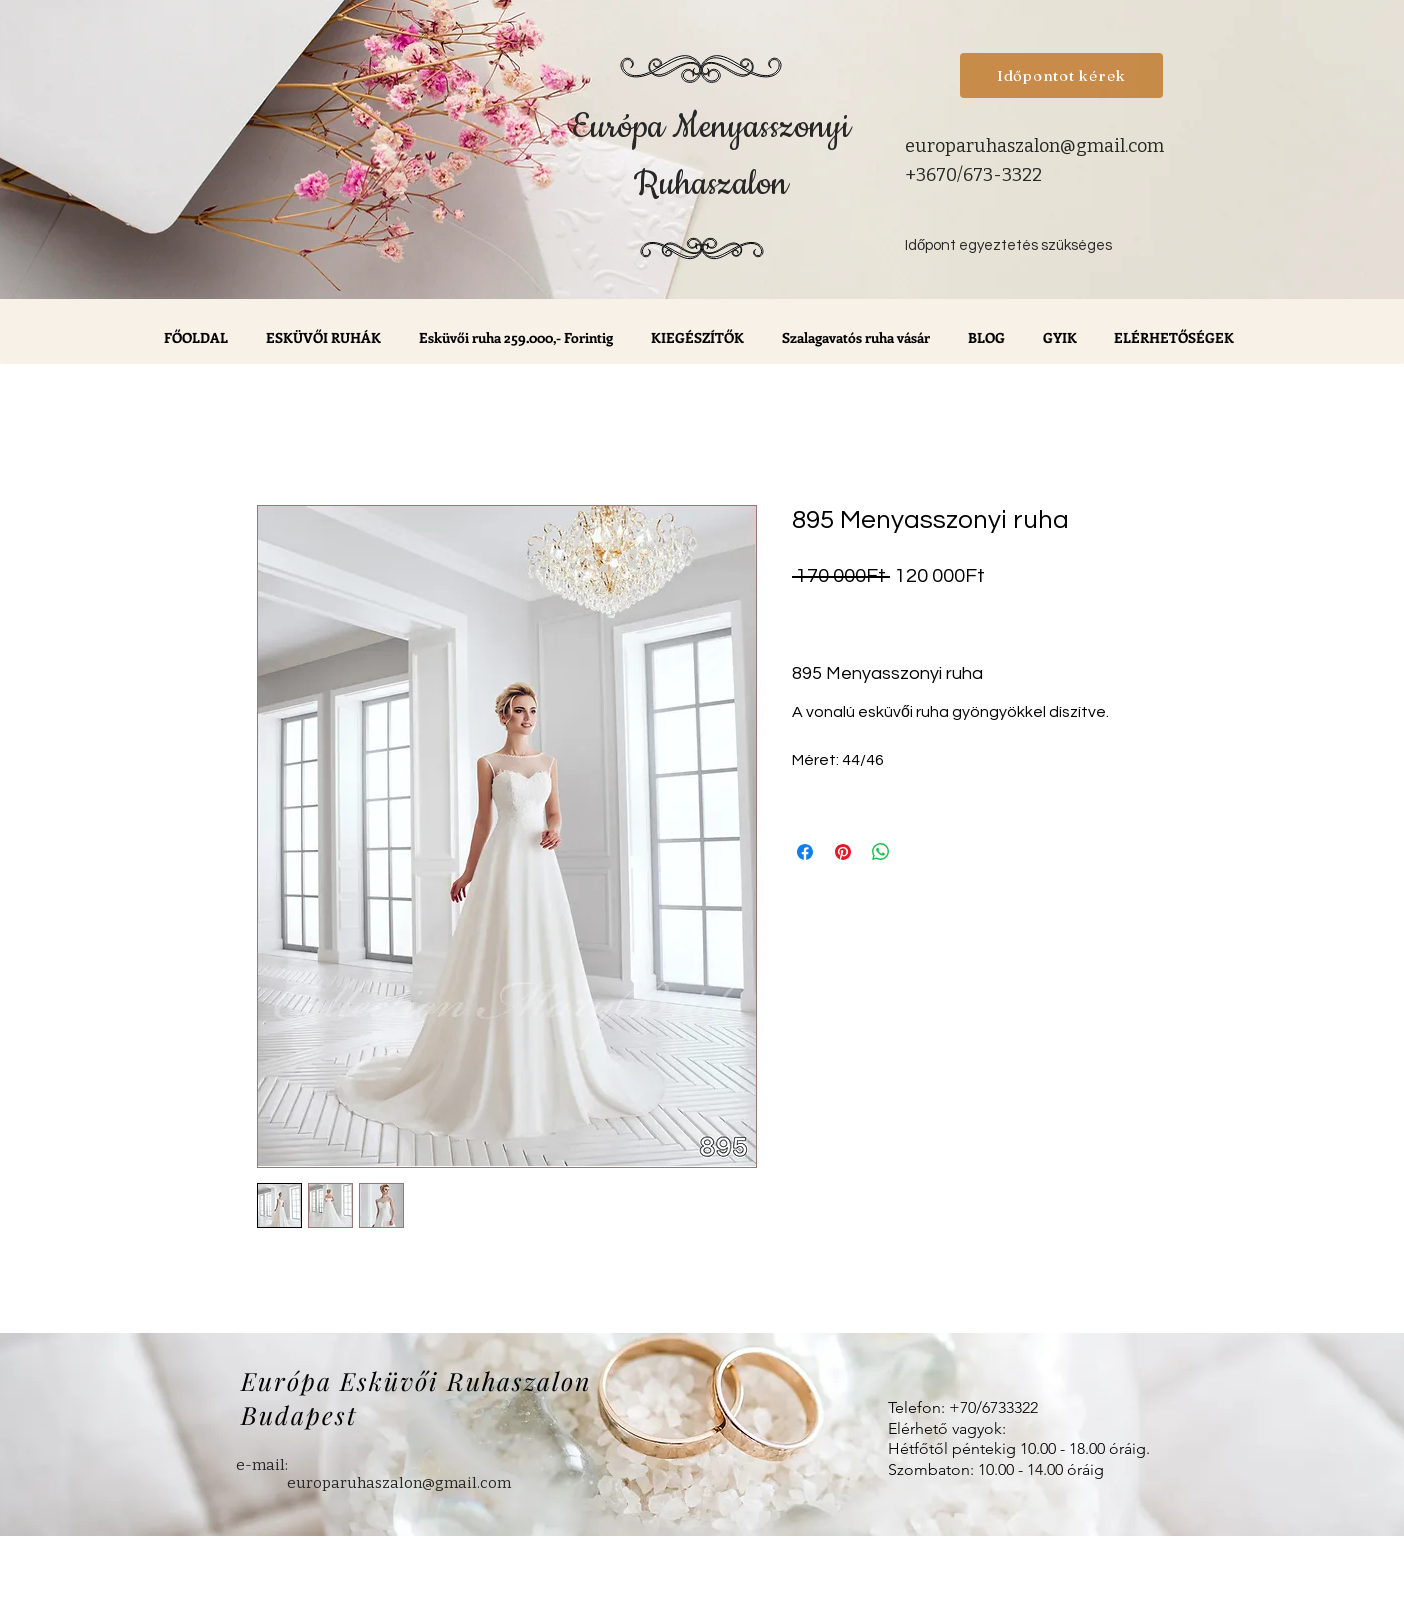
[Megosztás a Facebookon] (805, 852)
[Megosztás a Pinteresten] (843, 852)
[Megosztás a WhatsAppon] (881, 852)
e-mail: (262, 1465)
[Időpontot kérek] (1061, 75)
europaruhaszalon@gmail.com (1034, 146)
